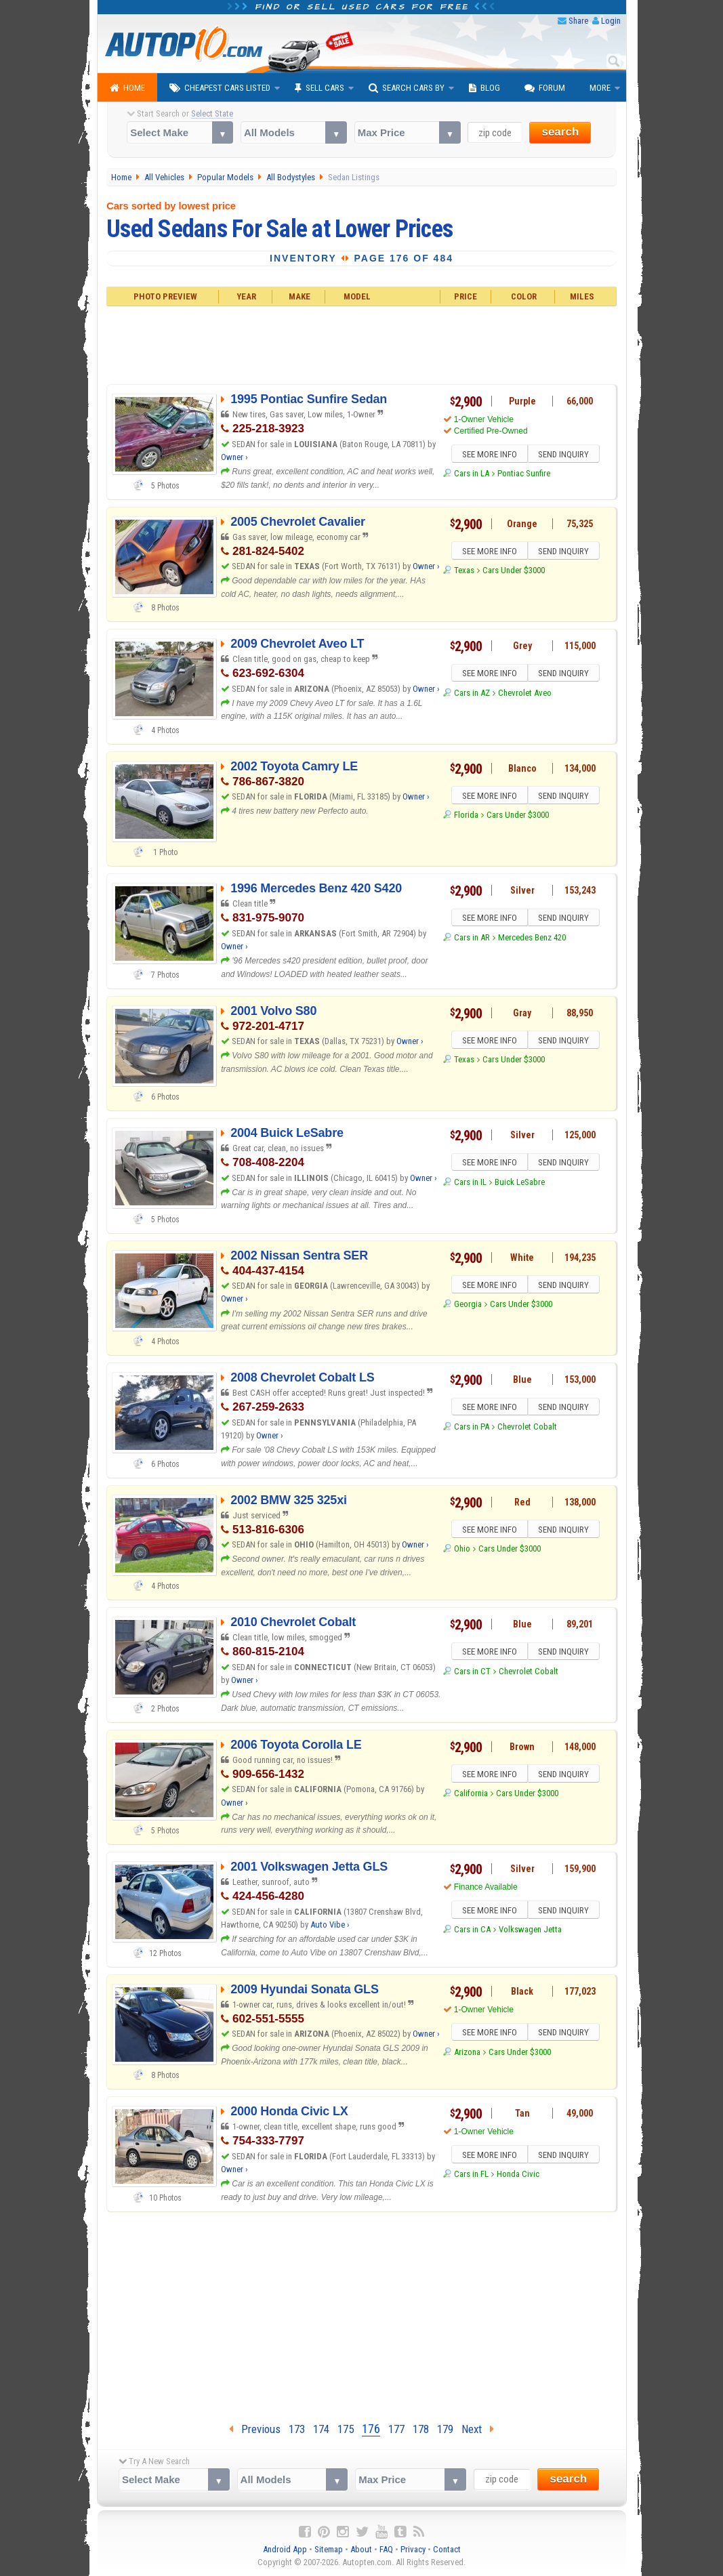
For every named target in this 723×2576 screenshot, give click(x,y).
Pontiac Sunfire (523, 475)
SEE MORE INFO (487, 455)
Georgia (468, 1306)
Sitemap (328, 2549)
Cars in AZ (472, 695)
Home (127, 88)
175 (345, 2429)
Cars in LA (471, 475)
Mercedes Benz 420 (532, 939)
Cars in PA (471, 1429)
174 (321, 2429)
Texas (464, 572)
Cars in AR (472, 939)
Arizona (467, 2054)
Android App (285, 2549)
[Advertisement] (361, 343)
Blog (484, 88)
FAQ (386, 2549)
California (471, 1795)
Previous (255, 2429)
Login (611, 21)
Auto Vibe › (330, 1924)
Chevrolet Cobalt (527, 1429)
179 (445, 2429)
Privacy (413, 2549)
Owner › (234, 457)
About (361, 2549)
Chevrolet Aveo (525, 695)
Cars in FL (471, 2176)
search (560, 131)
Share (578, 21)
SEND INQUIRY (565, 455)
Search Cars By (407, 88)
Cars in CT (472, 1673)
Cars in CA (472, 1931)
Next (477, 2429)
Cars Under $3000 (513, 572)
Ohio (462, 1550)
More (600, 88)
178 (421, 2429)
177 (396, 2429)
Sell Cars (319, 88)
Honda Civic (518, 2176)
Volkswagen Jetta (530, 1931)
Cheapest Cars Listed (219, 88)
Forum (544, 88)
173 (297, 2429)
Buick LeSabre (520, 1184)
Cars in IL (470, 1184)
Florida (466, 817)
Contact (447, 2549)
